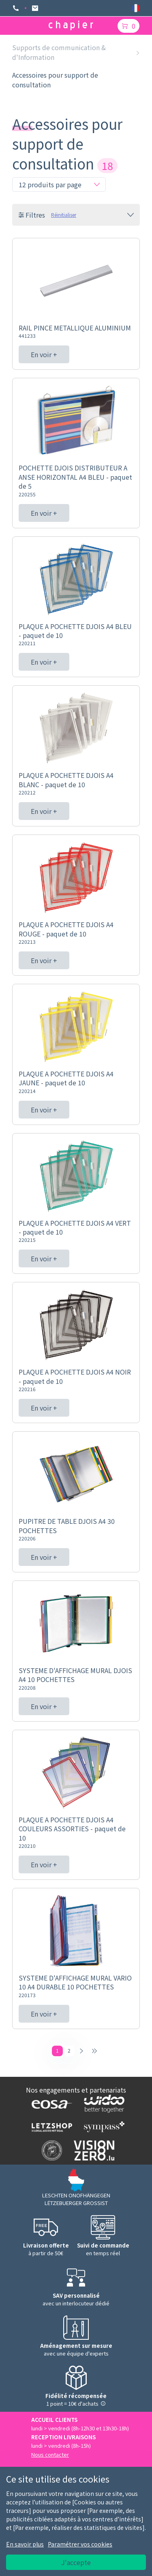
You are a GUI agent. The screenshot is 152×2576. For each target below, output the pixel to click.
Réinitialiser (63, 214)
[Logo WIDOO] (102, 2104)
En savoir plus (25, 2544)
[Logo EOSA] (50, 2103)
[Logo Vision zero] (92, 2150)
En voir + (44, 354)
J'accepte (76, 2562)
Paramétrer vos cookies (80, 2544)
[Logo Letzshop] (50, 2126)
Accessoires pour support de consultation (55, 79)
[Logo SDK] (50, 2150)
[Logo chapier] (71, 26)
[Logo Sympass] (102, 2126)
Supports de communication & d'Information (59, 52)
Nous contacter (50, 2454)
